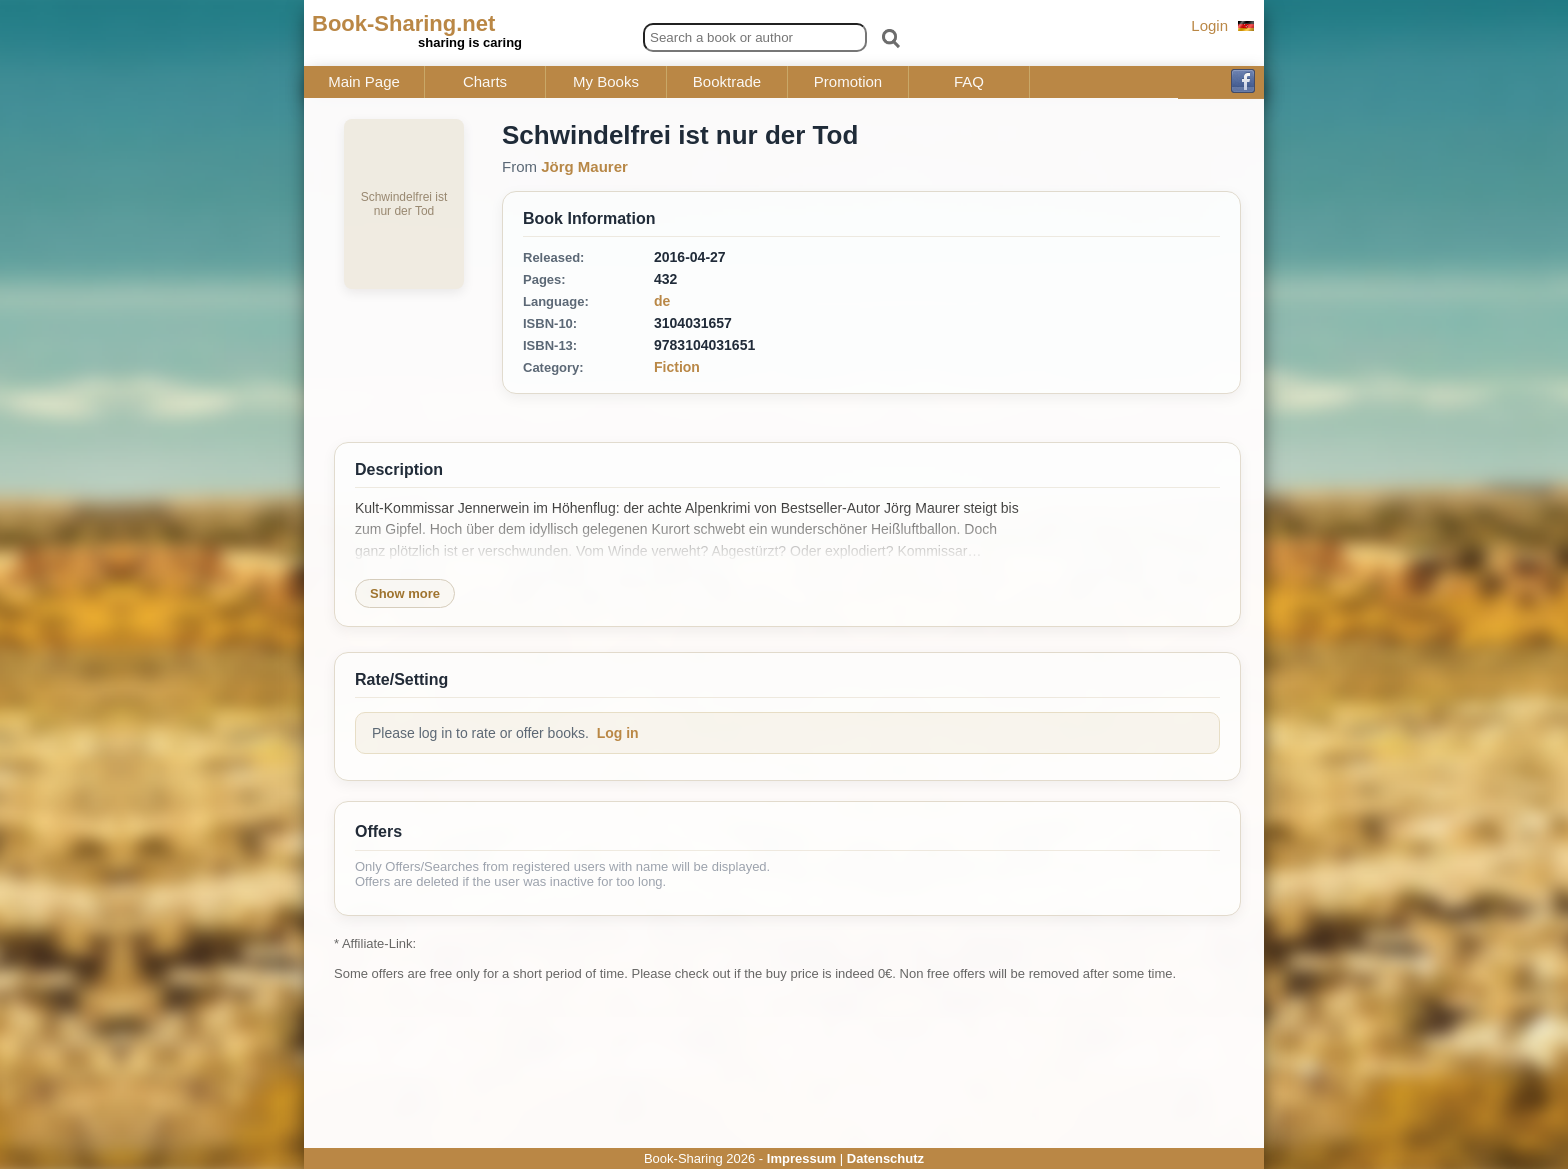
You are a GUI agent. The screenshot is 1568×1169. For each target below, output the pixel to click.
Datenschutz (885, 1158)
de (662, 301)
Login (1209, 25)
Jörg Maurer (584, 166)
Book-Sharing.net (403, 23)
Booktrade (727, 82)
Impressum (801, 1158)
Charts (485, 82)
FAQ (969, 82)
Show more (405, 593)
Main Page (364, 82)
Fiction (677, 367)
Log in (618, 733)
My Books (606, 82)
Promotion (848, 82)
